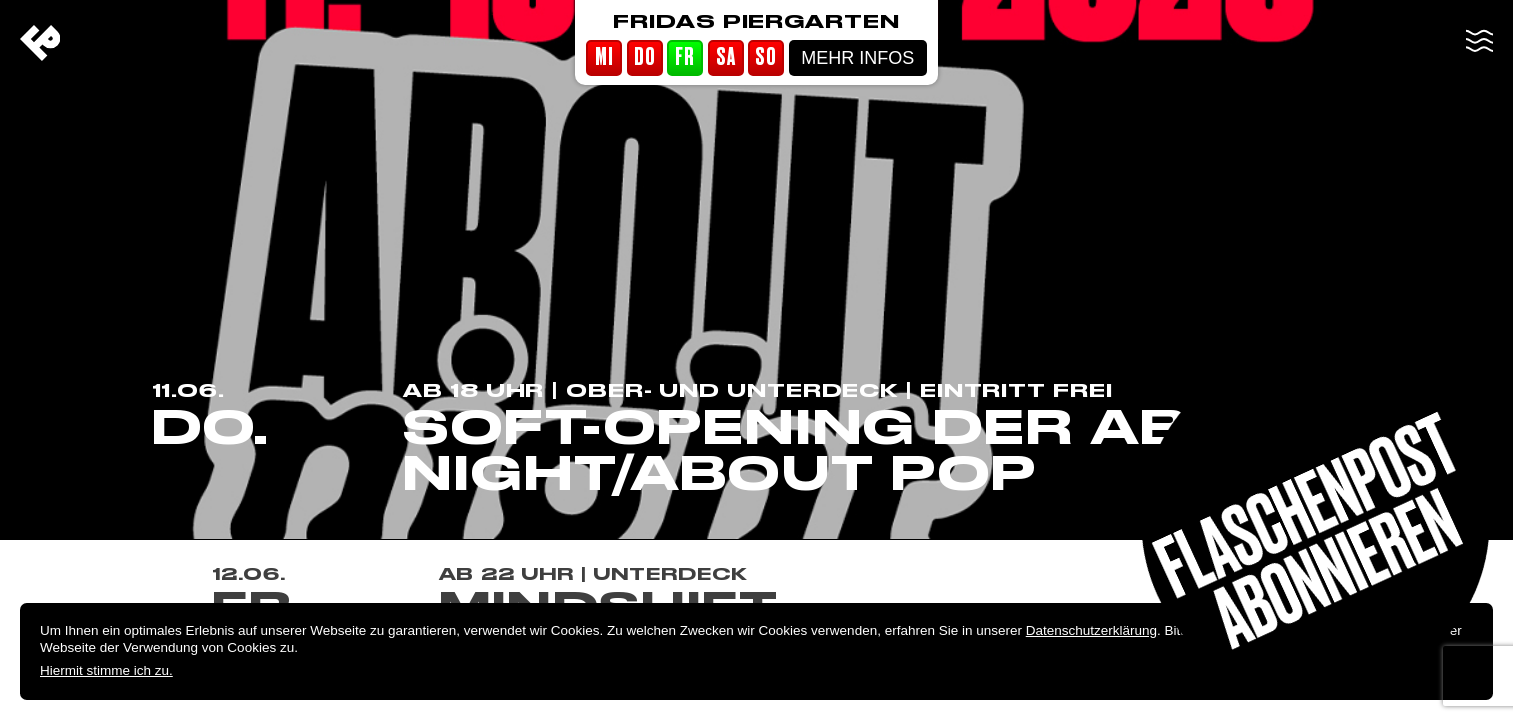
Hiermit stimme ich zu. (106, 670)
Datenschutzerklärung (1091, 630)
